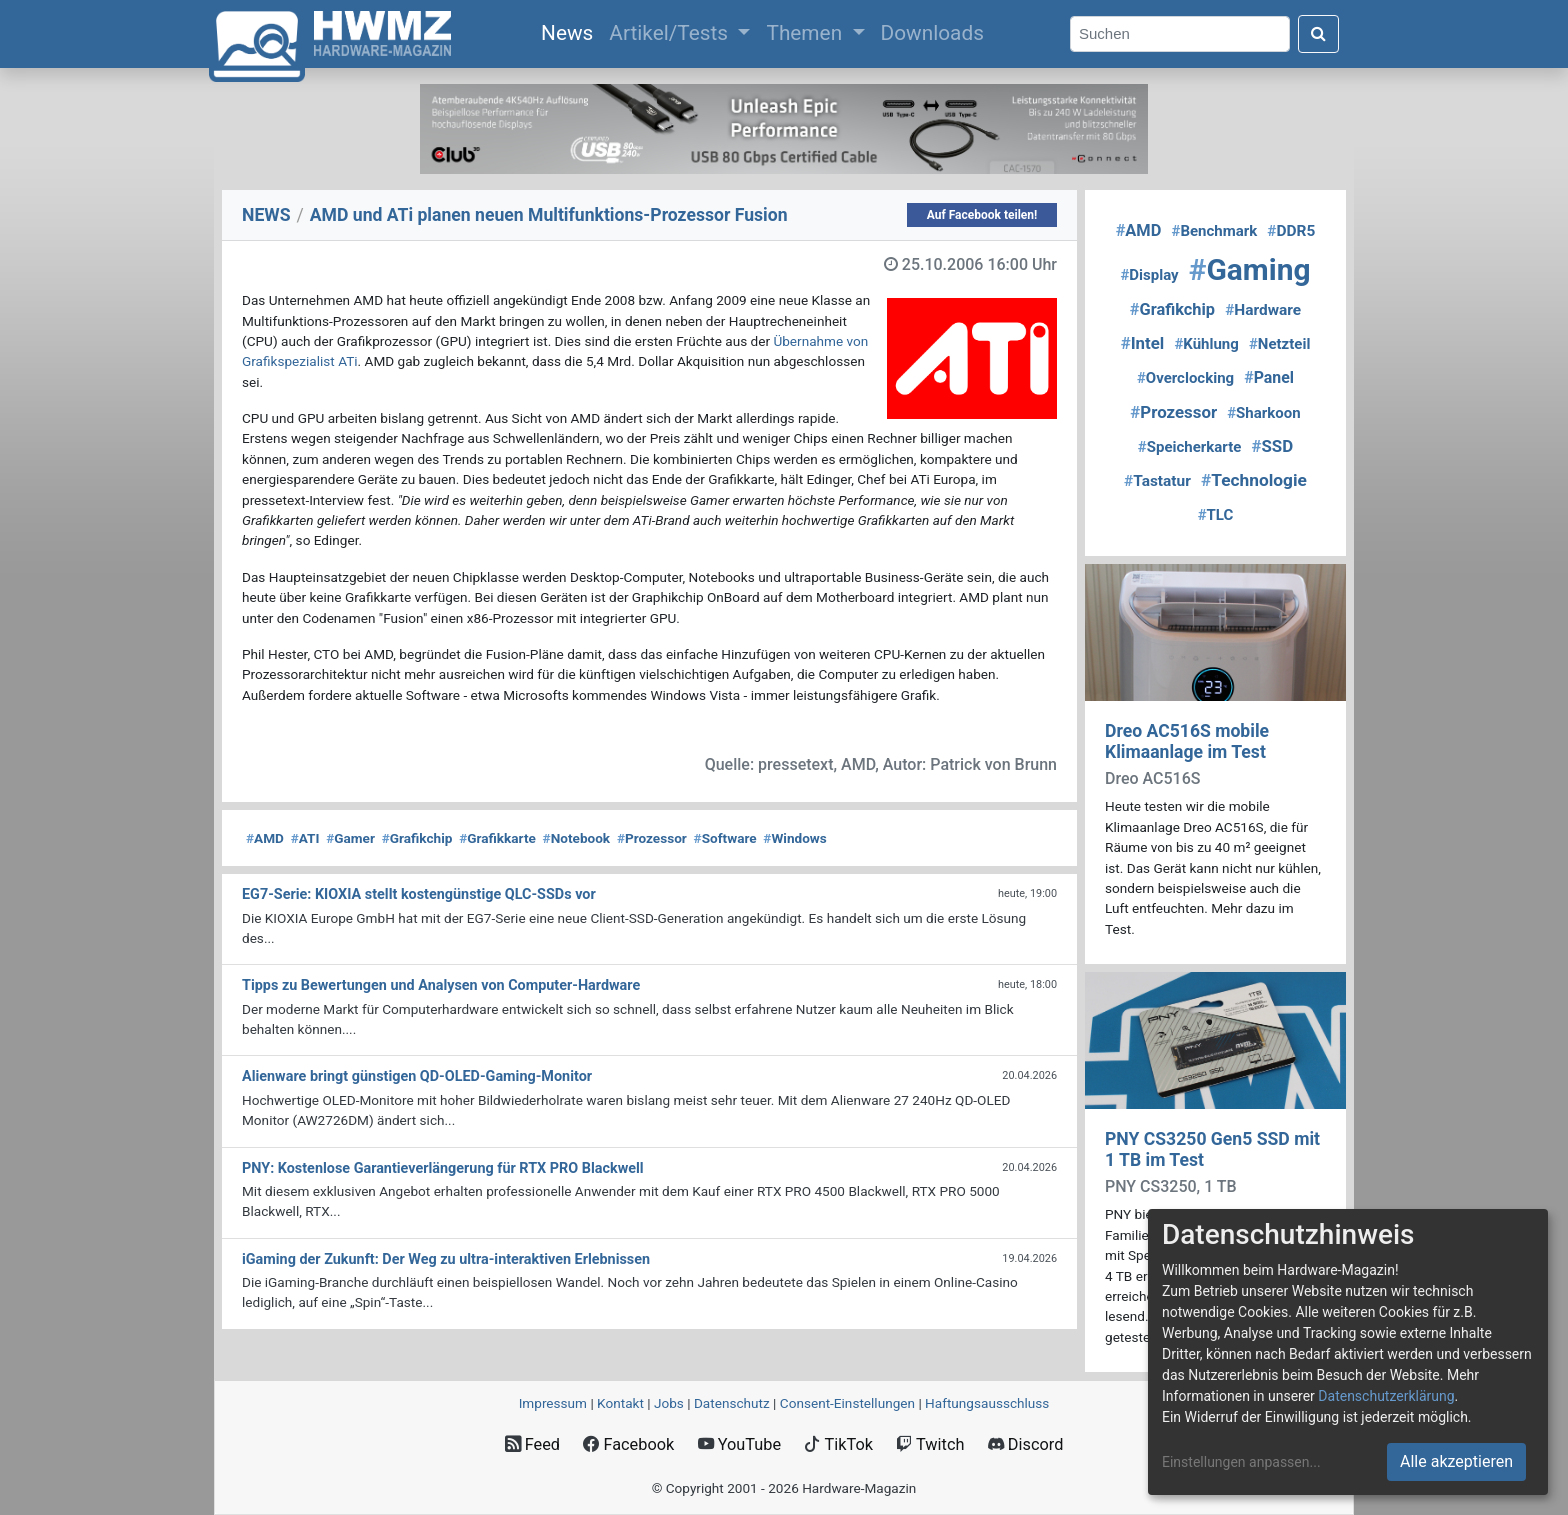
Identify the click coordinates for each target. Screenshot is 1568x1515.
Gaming (1250, 269)
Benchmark (1215, 231)
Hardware (1263, 310)
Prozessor (652, 838)
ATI (305, 838)
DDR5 (1291, 231)
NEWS (266, 215)
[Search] (1180, 34)
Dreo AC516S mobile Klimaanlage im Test (1187, 741)
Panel (1269, 377)
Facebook (628, 1444)
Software (725, 838)
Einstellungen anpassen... (1241, 1462)
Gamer (350, 838)
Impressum (553, 1403)
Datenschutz (732, 1403)
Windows (794, 838)
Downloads (932, 33)
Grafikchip (417, 838)
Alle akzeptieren (1456, 1461)
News (571, 31)
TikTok (838, 1444)
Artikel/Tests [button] (671, 33)
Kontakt (620, 1403)
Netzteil (1279, 344)
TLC (1216, 515)
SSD (1272, 446)
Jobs (669, 1403)
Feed (532, 1444)
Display (1149, 275)
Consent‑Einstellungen (847, 1403)
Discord (1026, 1444)
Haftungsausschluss (987, 1403)
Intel (1143, 343)
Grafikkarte (497, 838)
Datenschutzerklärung (1386, 1396)
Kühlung (1206, 344)
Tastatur (1157, 481)
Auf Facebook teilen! (982, 215)
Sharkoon (1263, 413)
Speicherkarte (1190, 447)
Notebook (577, 838)
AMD (265, 838)
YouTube (739, 1444)
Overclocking (1185, 378)
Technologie (1254, 480)
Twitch (930, 1444)
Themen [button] (806, 33)
